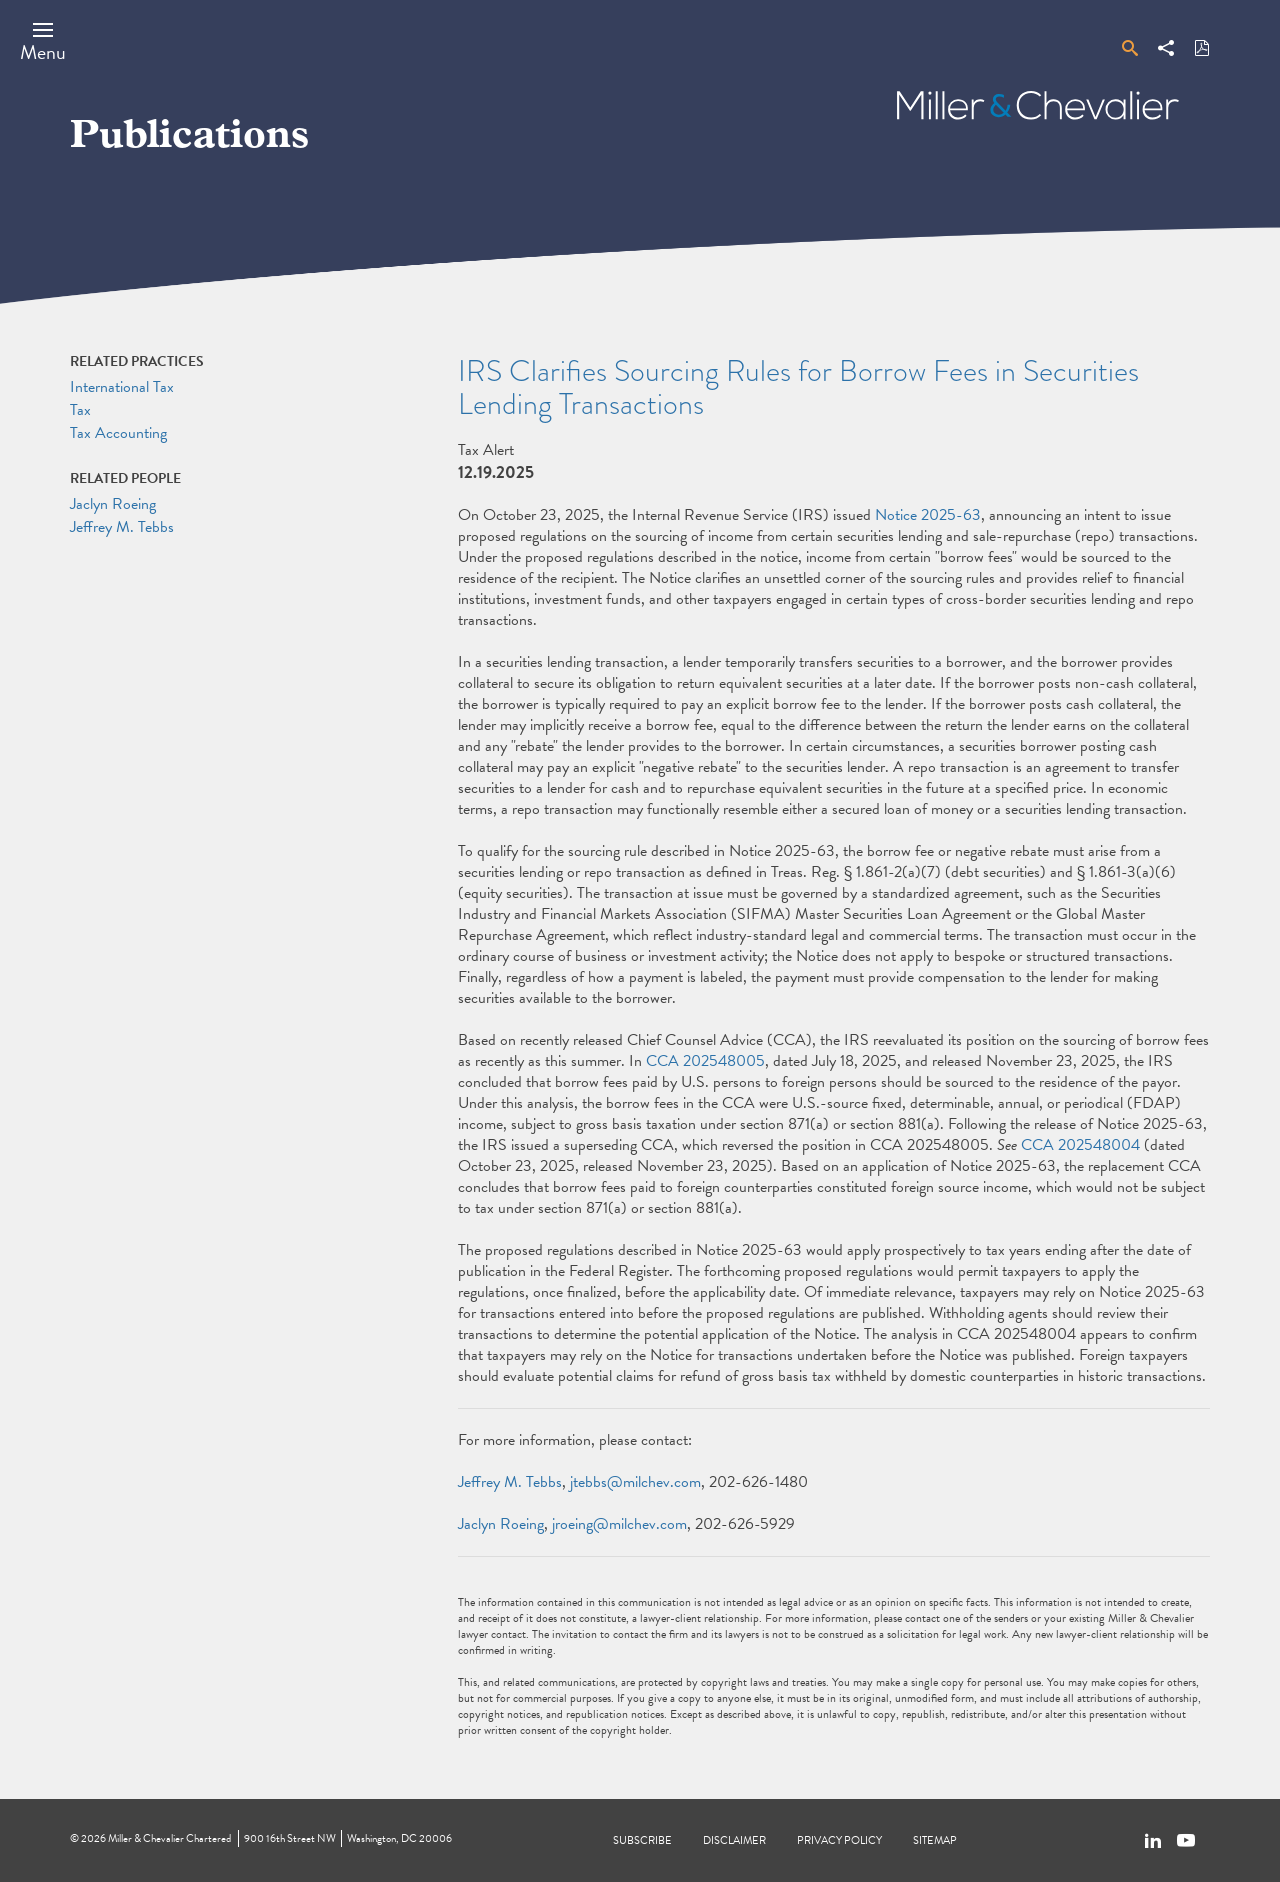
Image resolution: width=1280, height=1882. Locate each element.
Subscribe (642, 1840)
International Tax (122, 387)
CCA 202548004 (1080, 1145)
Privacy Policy (839, 1840)
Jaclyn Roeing (501, 1524)
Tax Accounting (118, 433)
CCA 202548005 (705, 1061)
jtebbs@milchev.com (635, 1482)
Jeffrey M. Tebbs (510, 1482)
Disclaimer (734, 1840)
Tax (80, 410)
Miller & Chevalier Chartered (169, 1838)
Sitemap (935, 1840)
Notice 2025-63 (928, 515)
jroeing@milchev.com (619, 1524)
